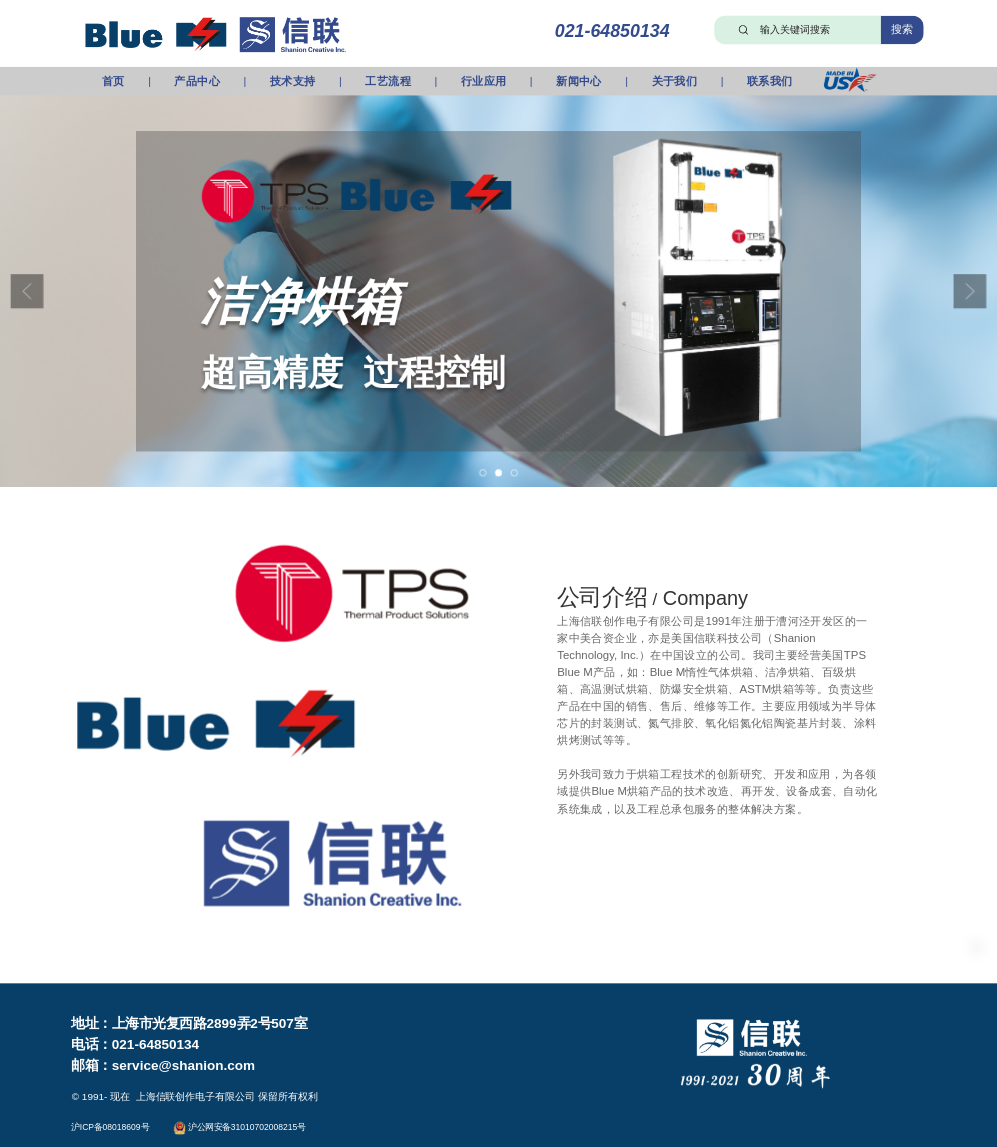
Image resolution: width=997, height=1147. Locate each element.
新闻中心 (579, 81)
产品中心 (197, 81)
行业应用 (484, 81)
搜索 (902, 29)
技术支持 (293, 81)
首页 (113, 81)
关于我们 (675, 81)
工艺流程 (388, 81)
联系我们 (770, 81)
